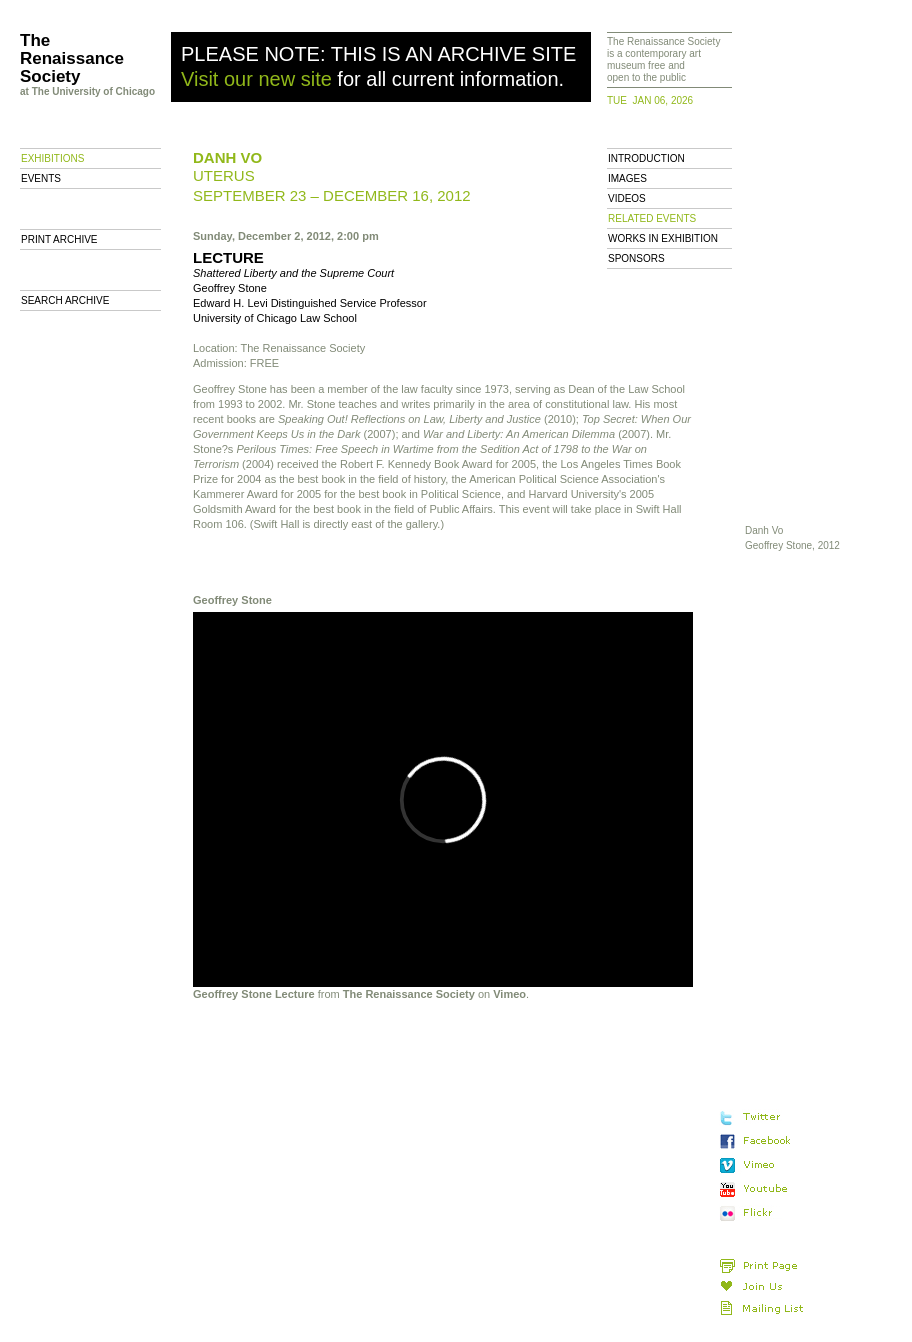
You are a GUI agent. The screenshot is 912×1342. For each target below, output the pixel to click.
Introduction (646, 158)
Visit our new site (256, 79)
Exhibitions (52, 158)
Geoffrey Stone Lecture (254, 994)
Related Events (652, 218)
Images (627, 178)
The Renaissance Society (409, 994)
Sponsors (636, 258)
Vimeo (509, 994)
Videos (627, 198)
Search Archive (65, 300)
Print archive (59, 239)
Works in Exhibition (663, 238)
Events (41, 178)
